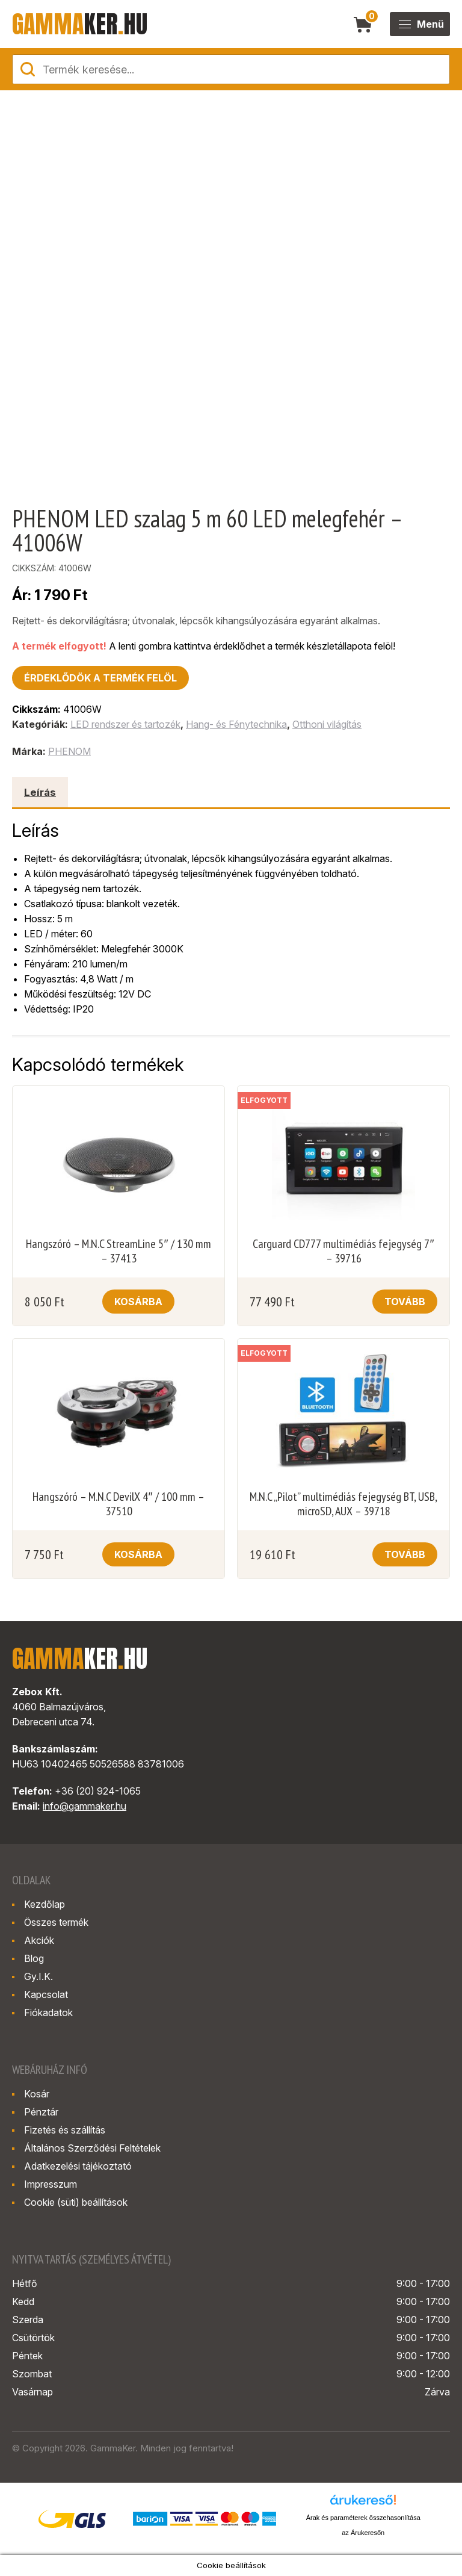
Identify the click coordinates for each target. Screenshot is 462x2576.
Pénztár (41, 2112)
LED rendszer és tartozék (125, 724)
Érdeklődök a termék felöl (100, 678)
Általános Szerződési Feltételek (92, 2148)
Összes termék (56, 1922)
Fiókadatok (48, 2012)
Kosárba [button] (138, 1302)
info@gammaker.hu (84, 1806)
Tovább (404, 1302)
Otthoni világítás (327, 724)
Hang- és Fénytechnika (236, 724)
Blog (34, 1958)
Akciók (39, 1940)
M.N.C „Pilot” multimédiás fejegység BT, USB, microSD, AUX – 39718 (343, 1503)
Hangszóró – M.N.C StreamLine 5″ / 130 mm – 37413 (118, 1251)
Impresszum (50, 2184)
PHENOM (69, 751)
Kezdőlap (44, 1904)
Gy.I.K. (38, 1976)
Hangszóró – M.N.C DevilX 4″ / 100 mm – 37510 (118, 1503)
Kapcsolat (46, 1994)
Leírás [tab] (40, 792)
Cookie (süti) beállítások (76, 2202)
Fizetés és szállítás (64, 2130)
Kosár (36, 2094)
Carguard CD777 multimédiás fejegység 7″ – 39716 (343, 1251)
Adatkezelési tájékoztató (78, 2166)
